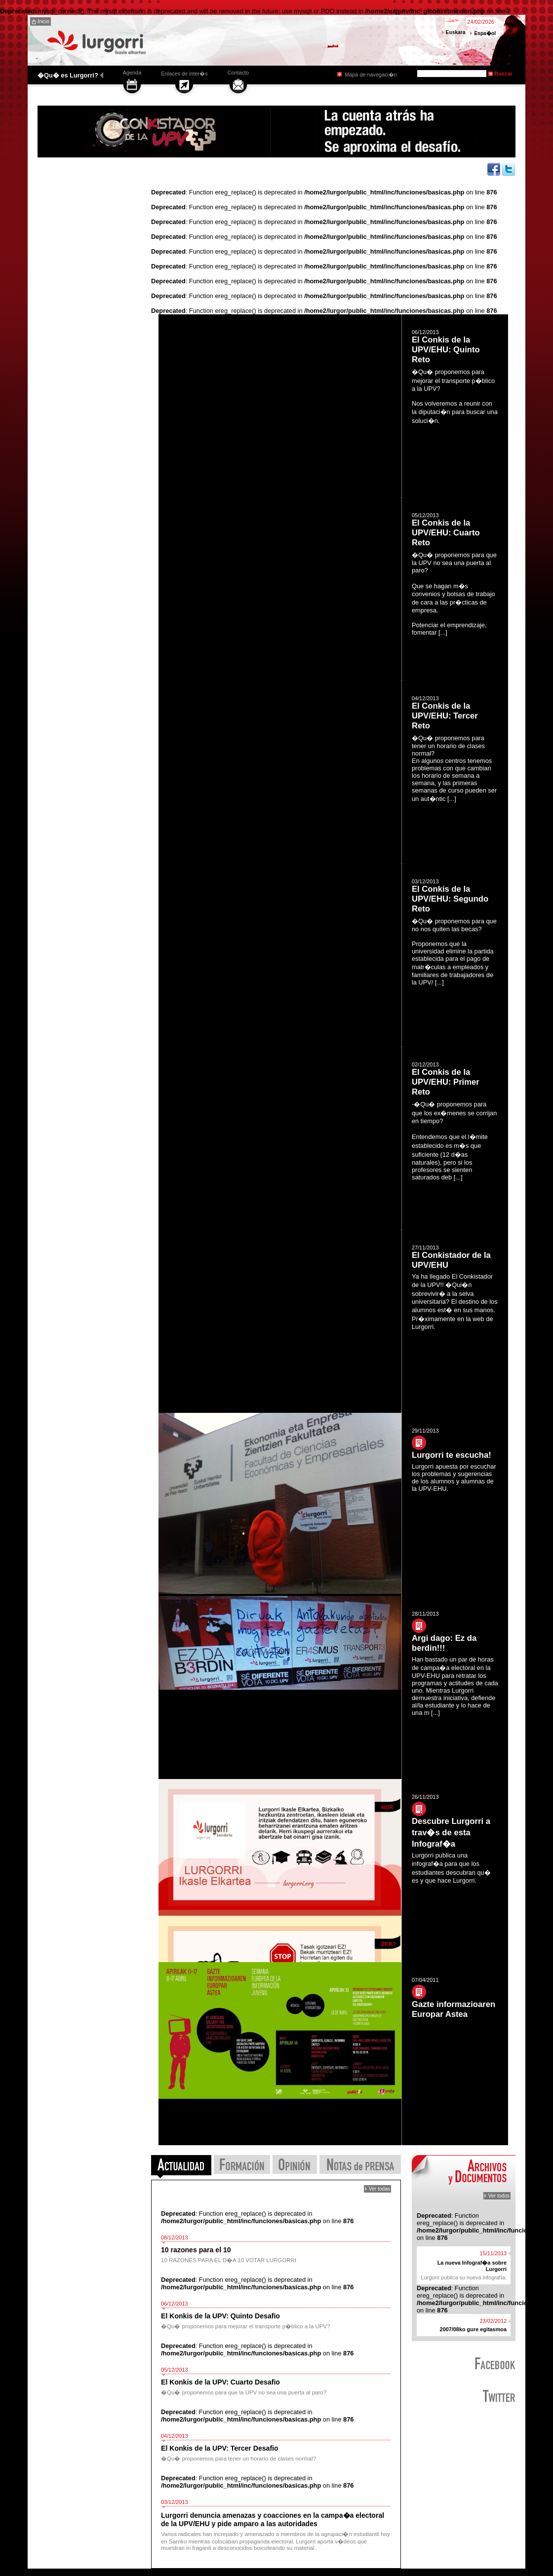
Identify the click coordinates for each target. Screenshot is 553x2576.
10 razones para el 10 (196, 2250)
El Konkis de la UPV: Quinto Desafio (220, 2316)
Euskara (456, 32)
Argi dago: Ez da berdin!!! (444, 1643)
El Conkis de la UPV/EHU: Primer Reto (445, 1082)
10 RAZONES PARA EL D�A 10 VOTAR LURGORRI (228, 2260)
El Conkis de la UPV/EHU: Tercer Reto (445, 715)
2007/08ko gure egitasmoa (473, 2329)
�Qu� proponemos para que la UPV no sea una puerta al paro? (243, 2392)
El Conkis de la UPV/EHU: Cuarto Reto (446, 532)
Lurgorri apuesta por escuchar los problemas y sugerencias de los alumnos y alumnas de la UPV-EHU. (454, 1477)
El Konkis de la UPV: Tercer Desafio (219, 2448)
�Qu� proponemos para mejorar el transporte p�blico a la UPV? (245, 2326)
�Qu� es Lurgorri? (68, 75)
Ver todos (499, 2195)
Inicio (43, 21)
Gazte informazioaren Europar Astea (453, 2009)
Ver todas (379, 2189)
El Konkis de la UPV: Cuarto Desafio (220, 2382)
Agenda (132, 73)
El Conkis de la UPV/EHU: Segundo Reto (450, 898)
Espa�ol (485, 33)
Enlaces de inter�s (184, 73)
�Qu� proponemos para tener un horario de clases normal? (238, 2459)
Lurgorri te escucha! (451, 1455)
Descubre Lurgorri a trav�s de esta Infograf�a (451, 1833)
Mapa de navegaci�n (371, 74)
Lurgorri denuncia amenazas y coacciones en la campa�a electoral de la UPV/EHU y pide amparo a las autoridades (272, 2519)
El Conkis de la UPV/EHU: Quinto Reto (446, 349)
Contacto (238, 73)
